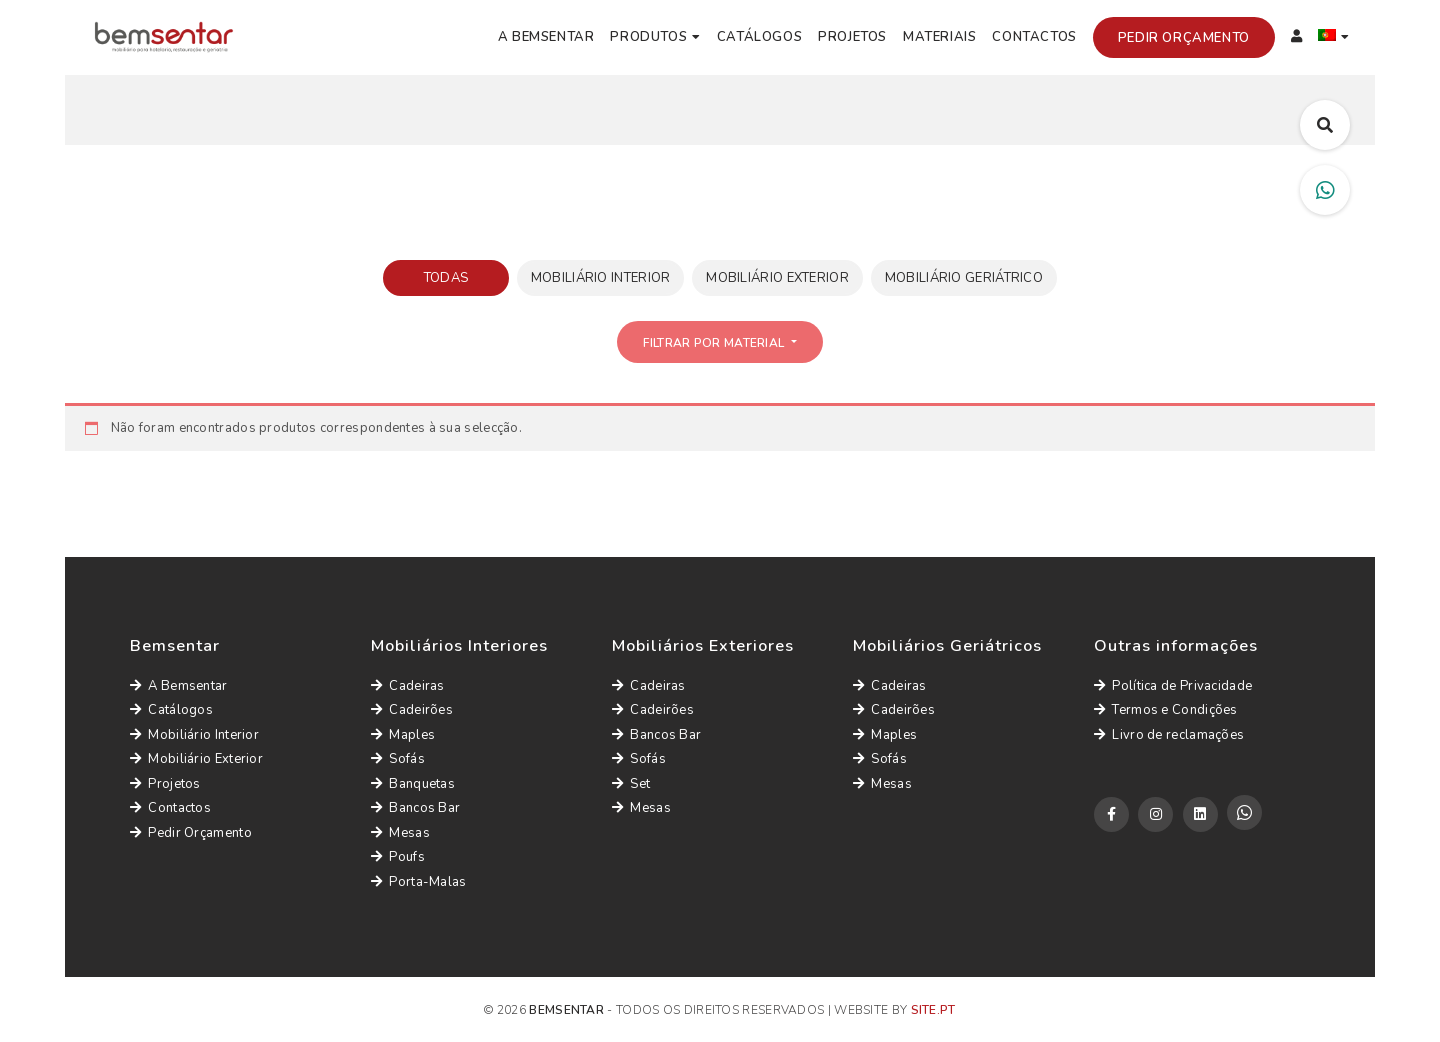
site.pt (933, 1010)
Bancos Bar (415, 808)
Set (631, 784)
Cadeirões (412, 710)
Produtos (648, 37)
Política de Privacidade (1173, 686)
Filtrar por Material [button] (715, 343)
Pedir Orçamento (1184, 38)
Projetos (852, 37)
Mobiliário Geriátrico (964, 278)
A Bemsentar (546, 37)
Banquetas (413, 784)
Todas (446, 278)
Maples (403, 735)
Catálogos (759, 37)
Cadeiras (408, 686)
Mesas (400, 833)
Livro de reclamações (1169, 735)
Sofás (398, 759)
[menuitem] (1334, 38)
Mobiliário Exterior (777, 278)
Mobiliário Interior (601, 278)
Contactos (1034, 37)
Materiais (939, 37)
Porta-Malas (419, 882)
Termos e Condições (1166, 710)
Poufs (398, 857)
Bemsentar (566, 1010)
